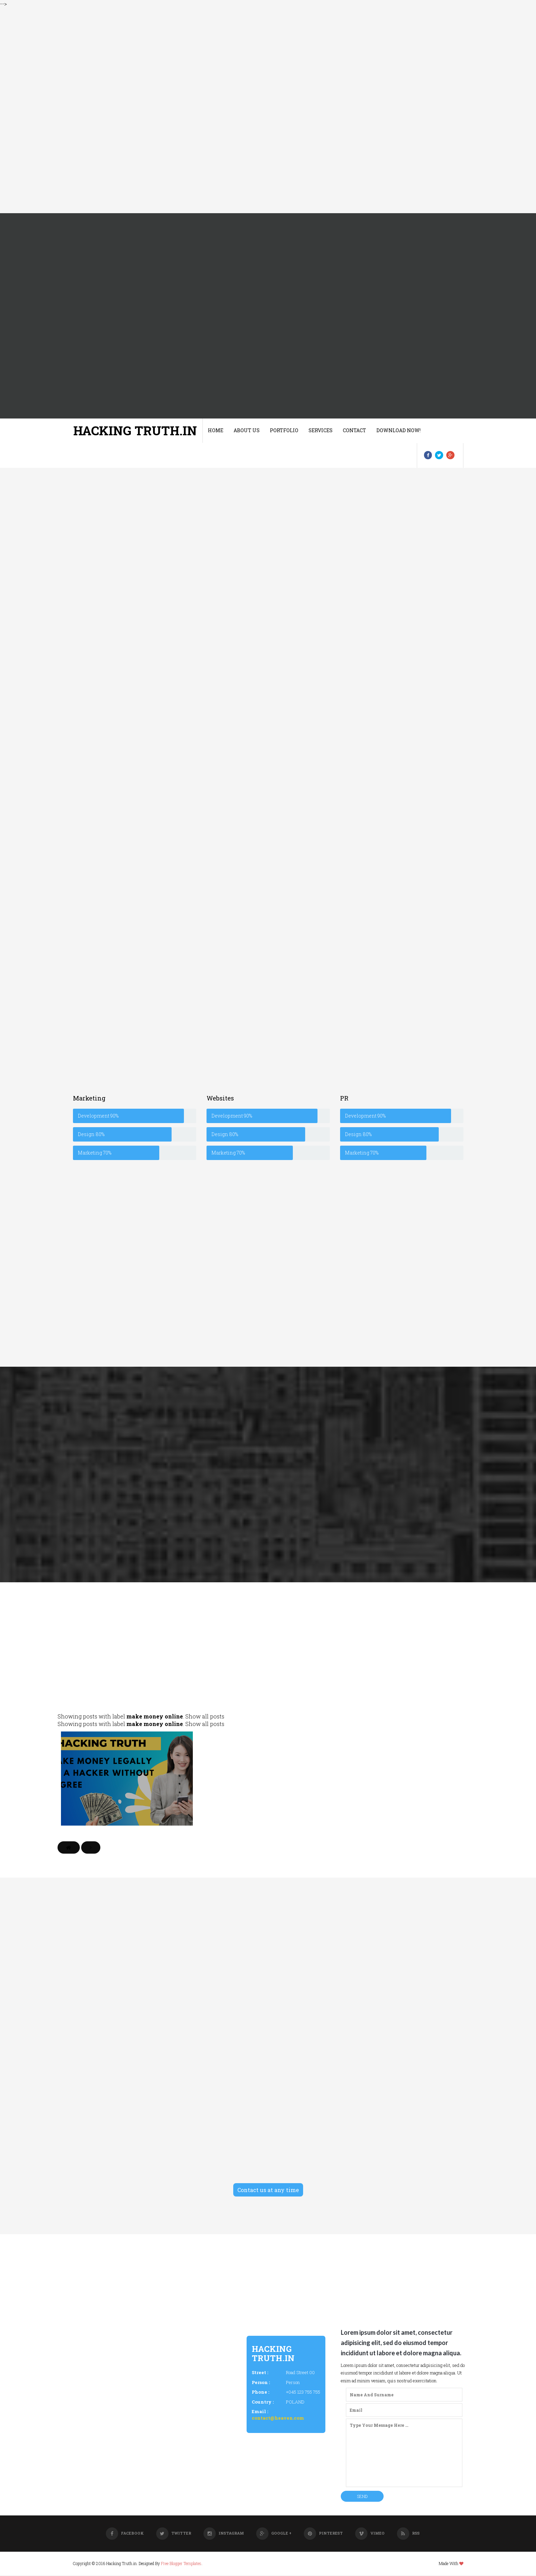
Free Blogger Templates (181, 2564)
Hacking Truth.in (135, 430)
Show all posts (204, 1716)
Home (215, 430)
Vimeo (370, 2533)
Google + (273, 2533)
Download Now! (398, 430)
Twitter (173, 2533)
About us (247, 430)
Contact (354, 430)
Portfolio (284, 430)
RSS (408, 2533)
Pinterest (323, 2533)
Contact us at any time (268, 2190)
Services (321, 430)
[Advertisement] (205, 110)
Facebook (125, 2533)
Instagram (223, 2533)
